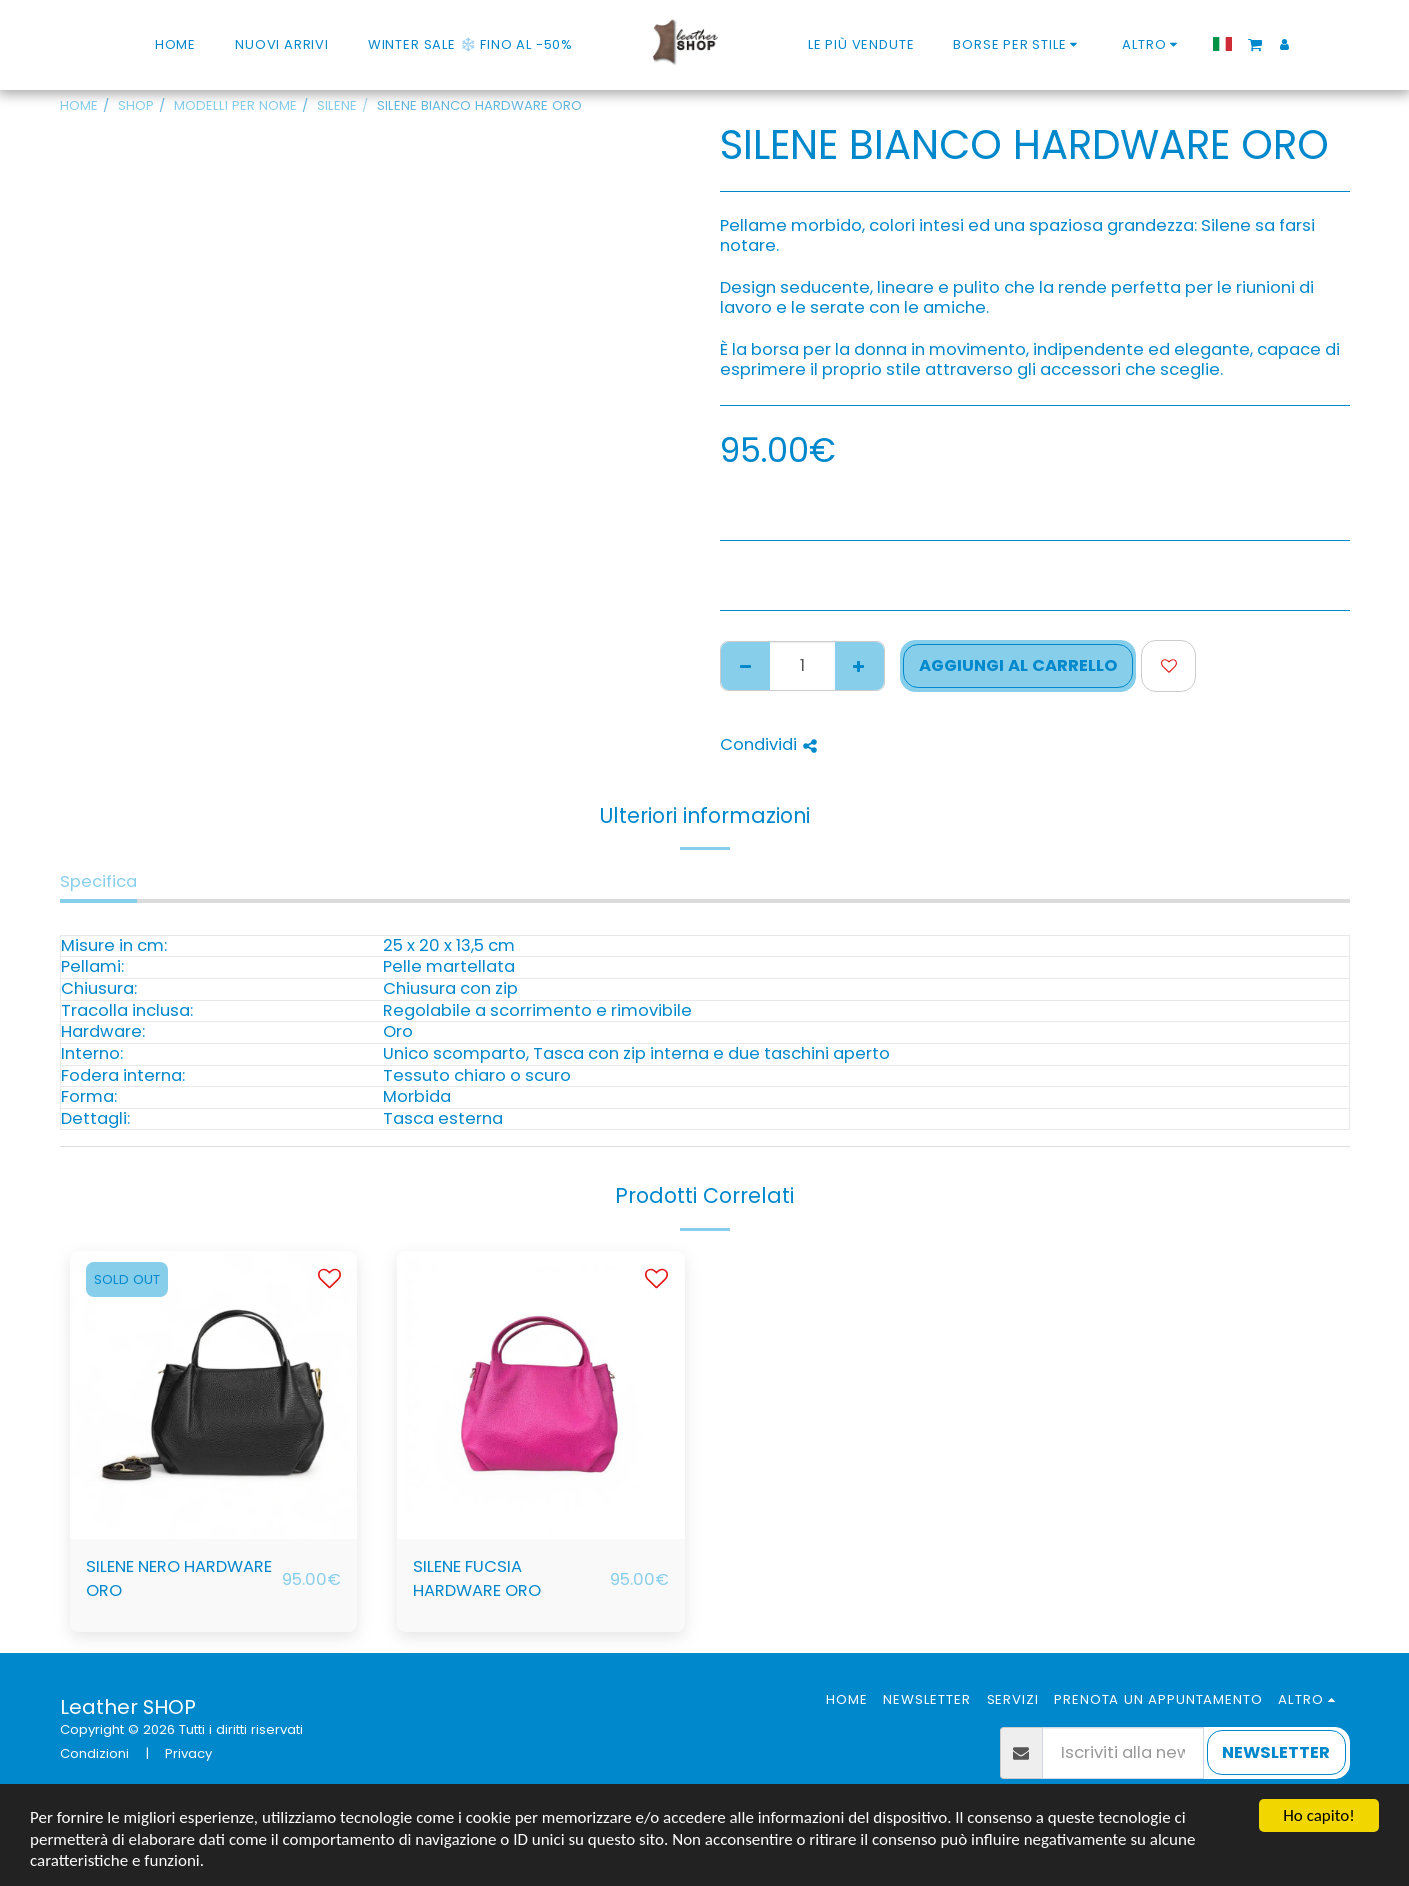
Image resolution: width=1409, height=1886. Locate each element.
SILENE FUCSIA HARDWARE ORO (477, 1579)
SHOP (136, 105)
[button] (1255, 44)
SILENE (337, 105)
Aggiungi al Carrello (1018, 665)
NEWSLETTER (1276, 1752)
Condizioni (94, 1753)
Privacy (188, 1753)
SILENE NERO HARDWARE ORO (179, 1579)
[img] (214, 1395)
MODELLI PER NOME (235, 105)
